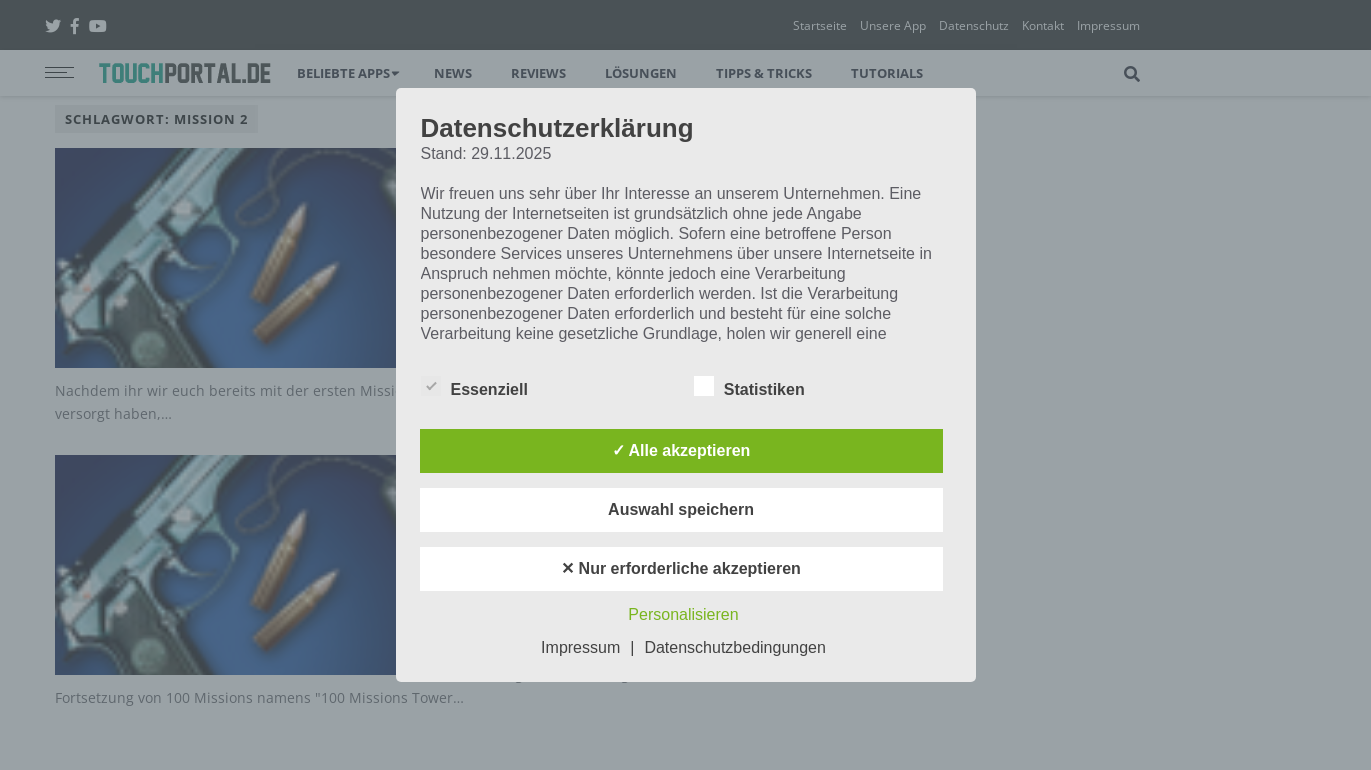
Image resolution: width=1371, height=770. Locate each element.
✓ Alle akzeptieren (681, 450)
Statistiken (749, 386)
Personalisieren (683, 614)
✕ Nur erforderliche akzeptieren (681, 568)
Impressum (580, 647)
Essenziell (474, 386)
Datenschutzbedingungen (734, 647)
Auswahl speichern (681, 509)
